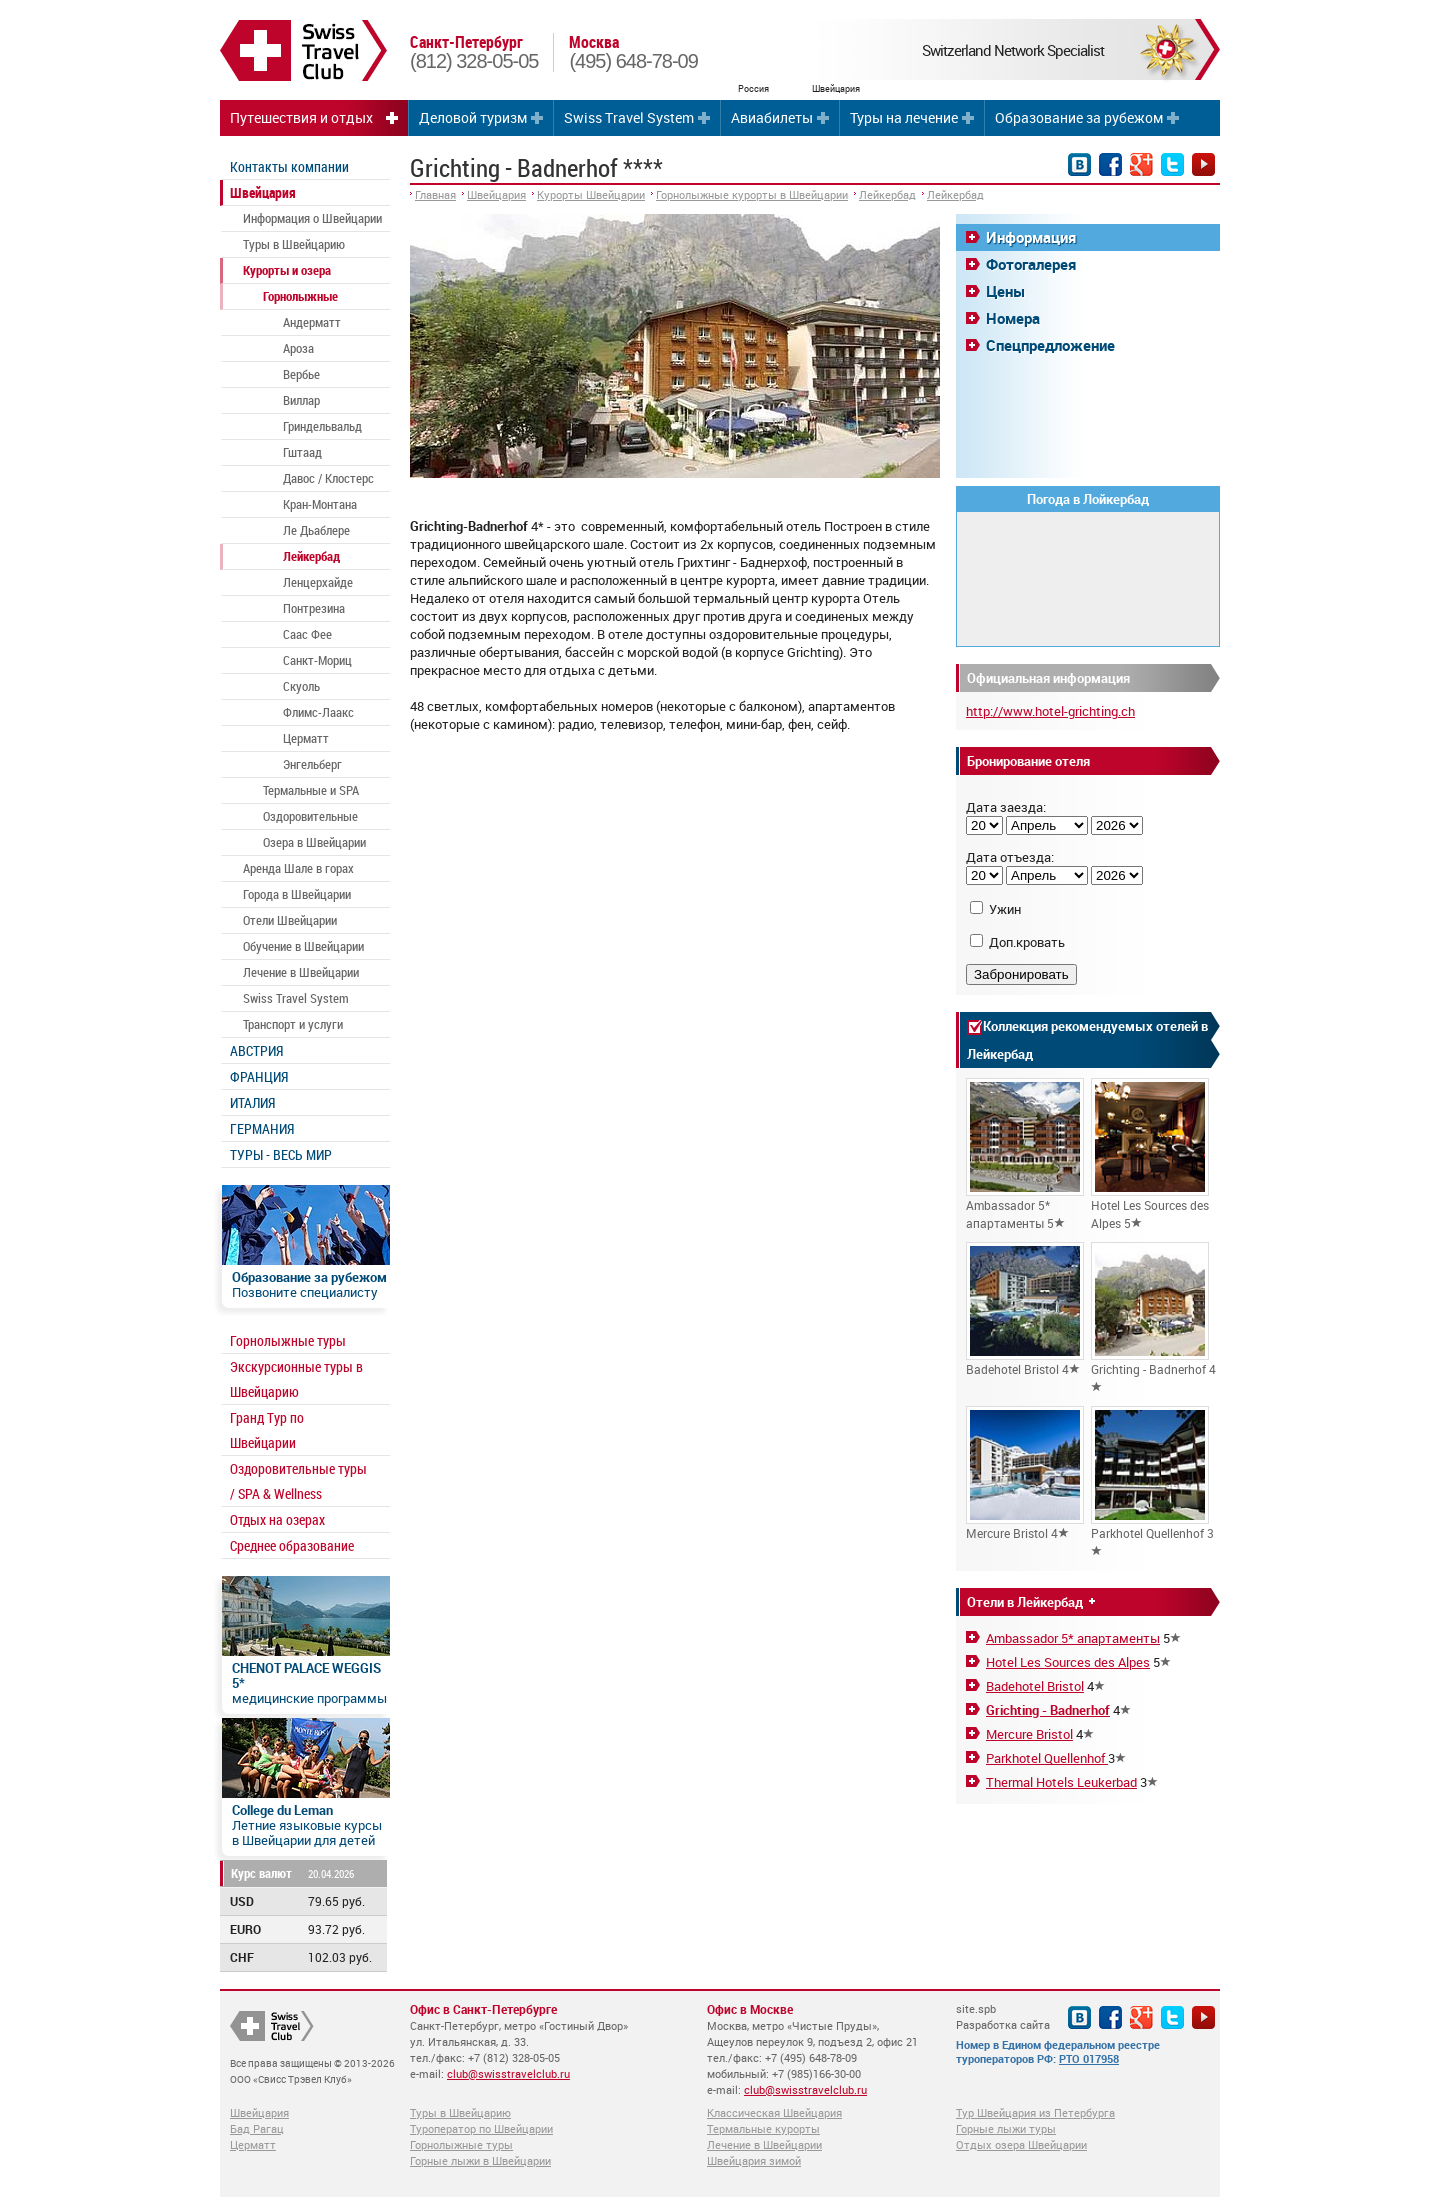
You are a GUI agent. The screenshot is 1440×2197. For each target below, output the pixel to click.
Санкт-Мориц (317, 660)
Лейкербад (311, 556)
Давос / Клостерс (328, 478)
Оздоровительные (310, 816)
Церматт (306, 738)
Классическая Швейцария (774, 2112)
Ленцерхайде (318, 582)
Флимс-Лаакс (318, 712)
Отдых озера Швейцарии (1021, 2144)
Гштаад (302, 452)
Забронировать (1021, 974)
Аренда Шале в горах (298, 868)
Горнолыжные (300, 296)
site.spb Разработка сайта (1003, 2016)
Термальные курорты (763, 2128)
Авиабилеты (772, 117)
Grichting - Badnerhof (1048, 1710)
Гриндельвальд (322, 426)
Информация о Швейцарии (312, 218)
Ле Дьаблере (316, 530)
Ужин (1005, 909)
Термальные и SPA (311, 790)
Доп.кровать (1027, 942)
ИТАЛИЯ (252, 1102)
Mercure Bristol (1029, 1734)
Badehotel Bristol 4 (1025, 1309)
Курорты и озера (287, 270)
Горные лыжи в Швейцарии (480, 2160)
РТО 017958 (1089, 2058)
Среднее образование (292, 1545)
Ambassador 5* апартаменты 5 (1025, 1154)
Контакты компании (289, 166)
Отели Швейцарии (290, 920)
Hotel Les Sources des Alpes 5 (1150, 1154)
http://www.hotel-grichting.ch (1050, 711)
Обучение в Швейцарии (303, 946)
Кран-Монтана (320, 504)
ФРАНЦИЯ (259, 1076)
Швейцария (263, 192)
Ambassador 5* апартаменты (1073, 1638)
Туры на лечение (904, 117)
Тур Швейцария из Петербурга (1035, 2112)
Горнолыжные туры (288, 1340)
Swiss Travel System (629, 117)
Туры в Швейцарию (294, 244)
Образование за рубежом (1079, 117)
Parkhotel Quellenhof (1047, 1758)
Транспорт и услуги (293, 1024)
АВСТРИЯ (256, 1050)
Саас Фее (307, 634)
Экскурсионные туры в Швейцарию (296, 1379)
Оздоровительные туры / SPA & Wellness (298, 1481)
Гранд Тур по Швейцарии (267, 1430)
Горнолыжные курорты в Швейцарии (752, 194)
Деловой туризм (473, 117)
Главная (435, 194)
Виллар (301, 400)
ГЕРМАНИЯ (262, 1128)
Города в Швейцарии (297, 894)
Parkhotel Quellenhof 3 (1152, 1481)
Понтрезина (314, 608)
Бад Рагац (257, 2128)
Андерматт (312, 322)
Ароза (298, 348)
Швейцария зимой (754, 2160)
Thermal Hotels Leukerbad (1061, 1782)
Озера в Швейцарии (314, 842)
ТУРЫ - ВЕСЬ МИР (281, 1154)
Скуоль (301, 686)
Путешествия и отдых (301, 117)
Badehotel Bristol (1035, 1686)
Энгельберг (312, 764)
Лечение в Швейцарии (301, 972)
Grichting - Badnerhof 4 (1153, 1317)
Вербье (301, 374)
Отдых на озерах (277, 1519)
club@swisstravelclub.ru (508, 2073)
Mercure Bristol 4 (1025, 1473)
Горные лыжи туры (1006, 2128)
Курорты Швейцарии (591, 194)
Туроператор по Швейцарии (481, 2128)
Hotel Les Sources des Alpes (1068, 1662)
